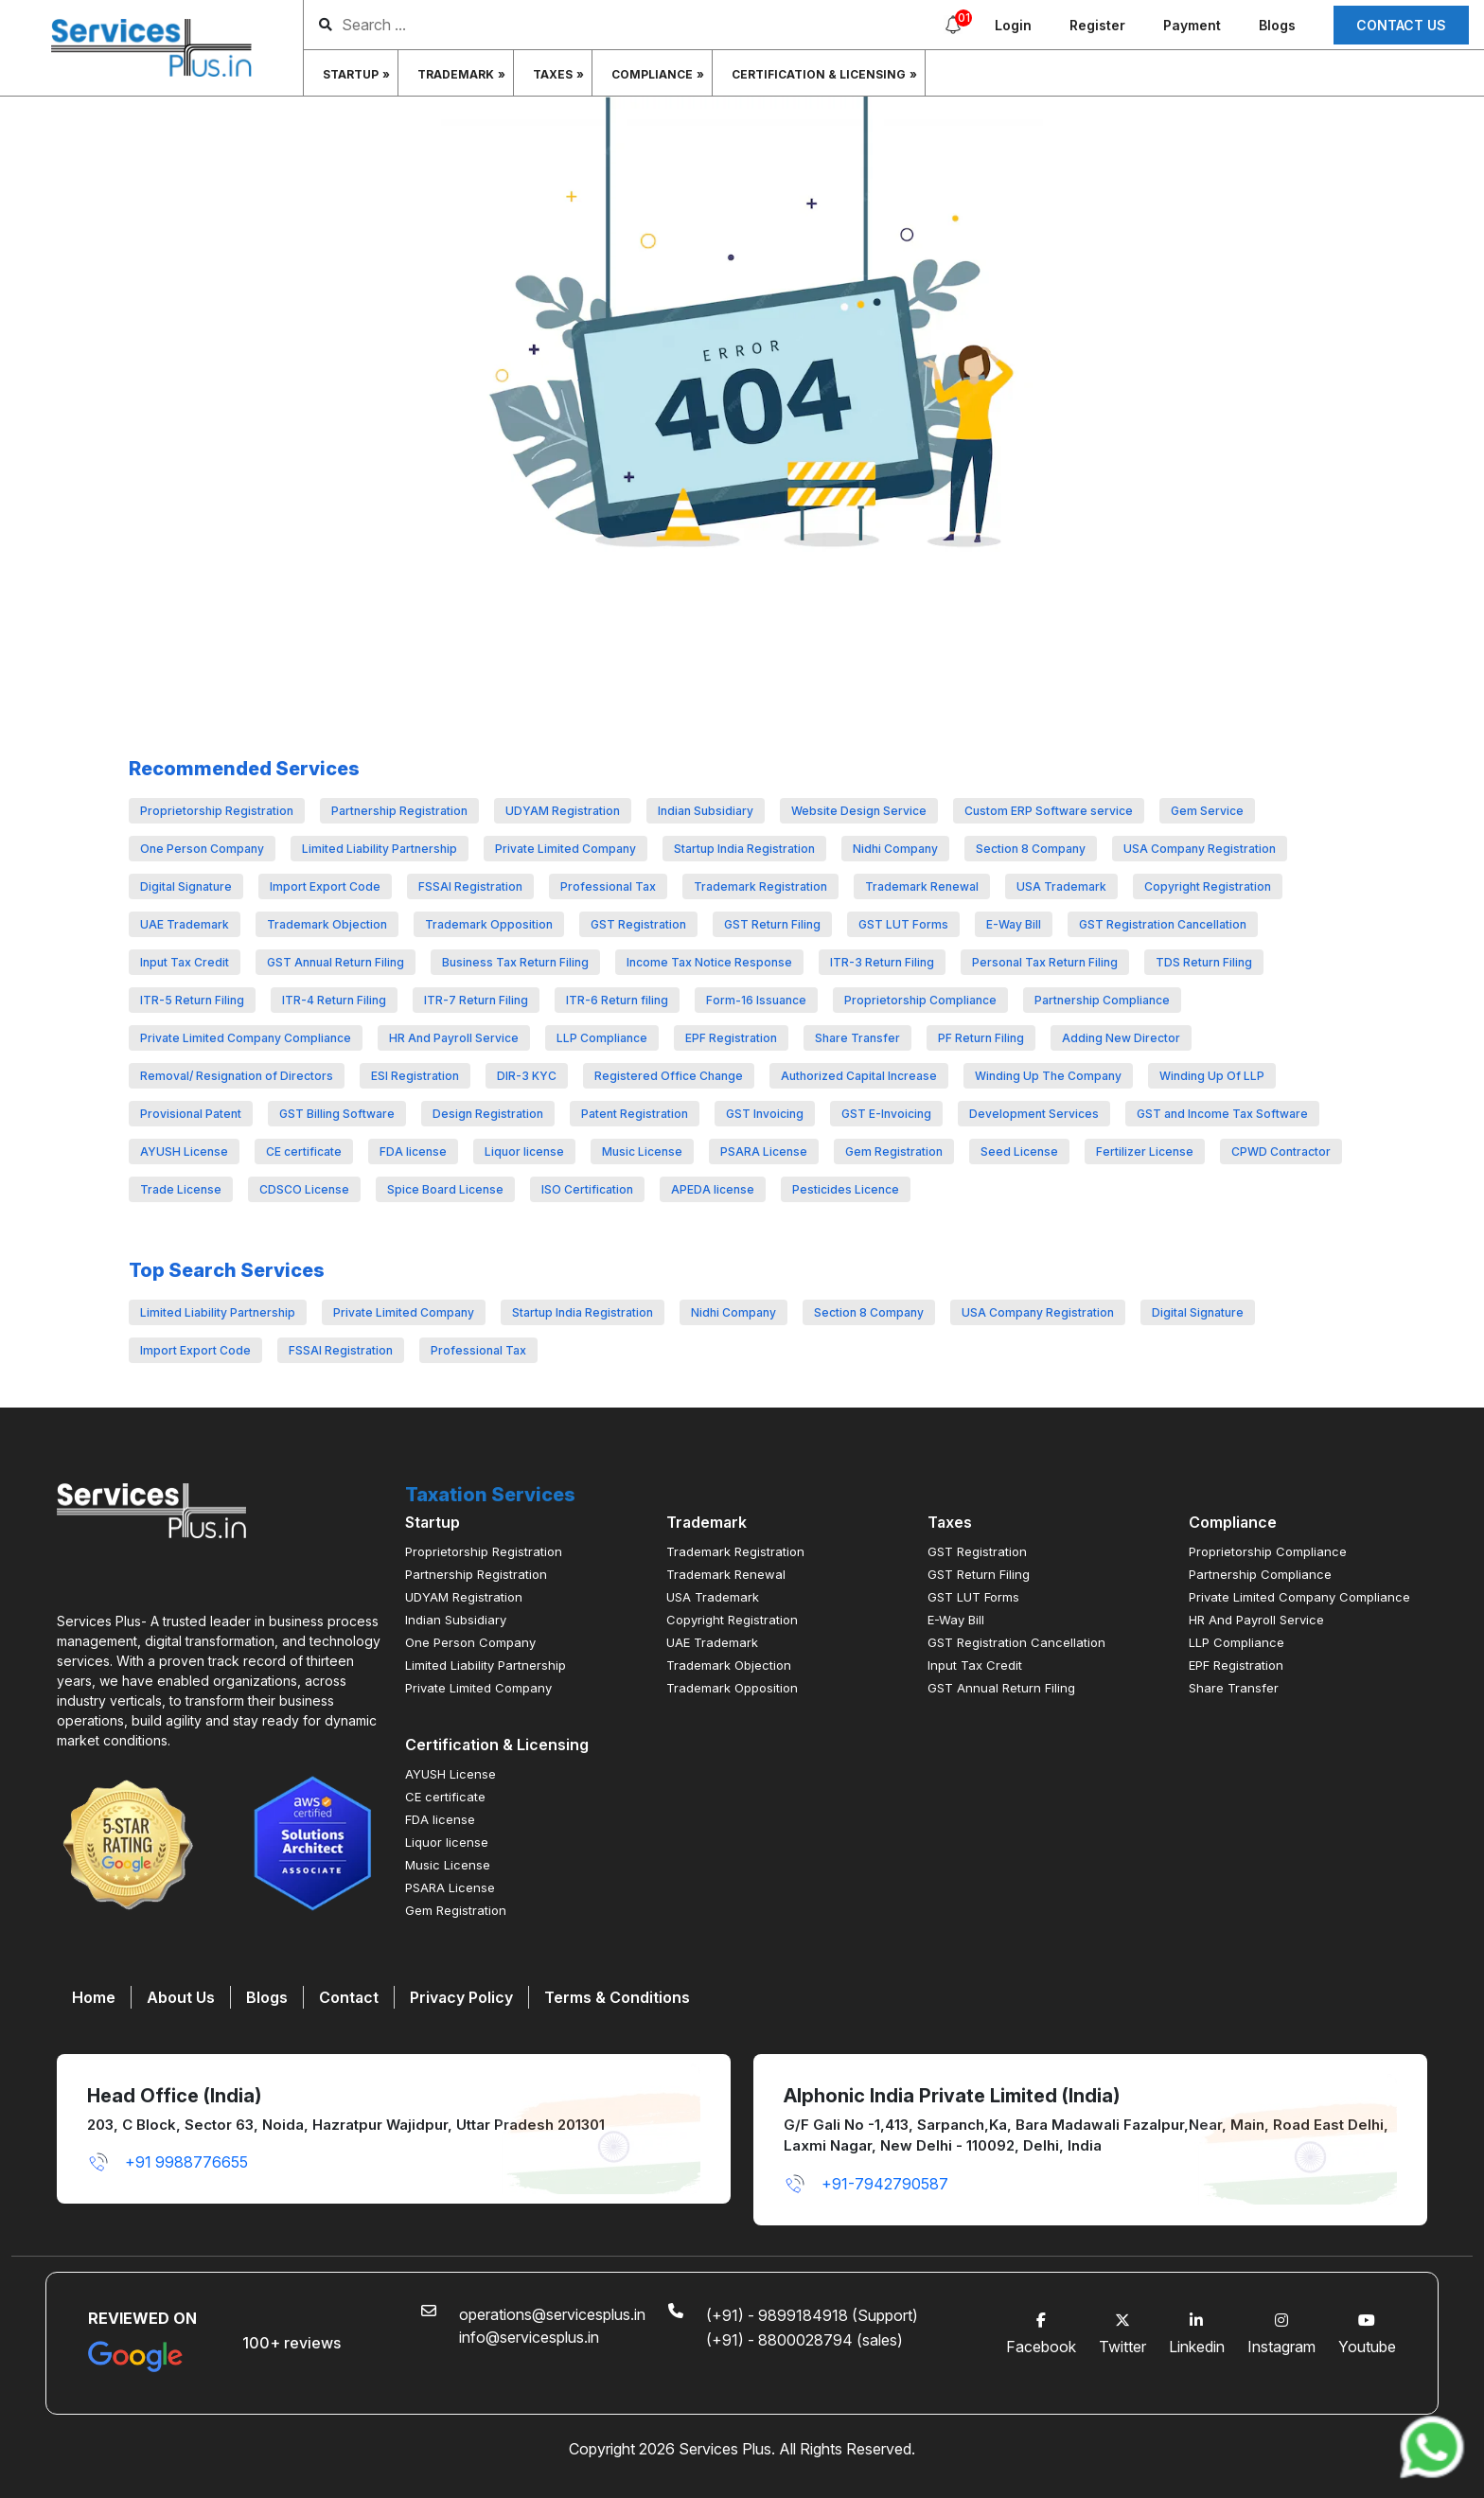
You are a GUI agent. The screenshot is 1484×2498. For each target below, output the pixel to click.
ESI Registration (415, 1076)
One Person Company (202, 849)
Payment (1192, 25)
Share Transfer (857, 1038)
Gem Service (1207, 811)
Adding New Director (1121, 1038)
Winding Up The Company (1048, 1076)
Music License (642, 1151)
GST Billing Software (337, 1114)
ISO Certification (587, 1189)
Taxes (553, 74)
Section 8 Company (1031, 849)
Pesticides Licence (845, 1189)
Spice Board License (445, 1189)
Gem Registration (894, 1151)
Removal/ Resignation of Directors (236, 1076)
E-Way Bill (1013, 924)
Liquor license (524, 1151)
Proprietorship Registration (216, 811)
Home (93, 1997)
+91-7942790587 (866, 2183)
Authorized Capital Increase (859, 1076)
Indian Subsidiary (705, 811)
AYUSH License (184, 1151)
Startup (351, 74)
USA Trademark (1061, 886)
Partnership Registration (399, 811)
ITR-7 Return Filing (476, 1000)
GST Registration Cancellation (1162, 924)
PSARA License (763, 1151)
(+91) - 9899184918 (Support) (812, 2315)
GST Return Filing (772, 924)
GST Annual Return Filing (335, 962)
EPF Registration (731, 1038)
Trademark (455, 74)
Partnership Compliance (1102, 1000)
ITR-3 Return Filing (882, 962)
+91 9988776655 (167, 2162)
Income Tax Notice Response (709, 962)
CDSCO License (304, 1189)
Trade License (180, 1189)
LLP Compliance (601, 1038)
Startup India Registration (744, 849)
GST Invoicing (765, 1114)
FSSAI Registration (470, 886)
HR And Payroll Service (454, 1038)
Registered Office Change (668, 1076)
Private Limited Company (565, 849)
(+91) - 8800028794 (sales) (804, 2339)
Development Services (1034, 1114)
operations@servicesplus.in (552, 2314)
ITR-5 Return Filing (192, 1000)
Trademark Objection (327, 924)
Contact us (1401, 25)
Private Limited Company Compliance (245, 1038)
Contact (349, 1997)
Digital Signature (186, 886)
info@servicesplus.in (529, 2337)
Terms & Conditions (617, 1997)
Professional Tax (608, 886)
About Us (181, 1997)
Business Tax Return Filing (515, 962)
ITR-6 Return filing (617, 1000)
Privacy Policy (461, 1997)
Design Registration (488, 1114)
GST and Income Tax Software (1222, 1114)
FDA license (413, 1151)
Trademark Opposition (489, 924)
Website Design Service (859, 811)
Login (1013, 25)
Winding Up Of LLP (1211, 1076)
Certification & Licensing (819, 74)
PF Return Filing (981, 1038)
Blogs (1277, 25)
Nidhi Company (895, 849)
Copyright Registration (1207, 886)
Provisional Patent (190, 1114)
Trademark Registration (760, 886)
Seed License (1019, 1151)
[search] (500, 24)
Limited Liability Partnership (379, 849)
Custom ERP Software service (1048, 811)
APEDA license (712, 1189)
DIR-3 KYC (526, 1076)
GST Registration (638, 924)
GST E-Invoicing (886, 1114)
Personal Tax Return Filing (1045, 962)
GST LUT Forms (903, 924)
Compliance (652, 74)
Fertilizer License (1144, 1151)
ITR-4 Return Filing (334, 1000)
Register (1097, 25)
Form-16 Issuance (756, 1000)
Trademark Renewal (922, 886)
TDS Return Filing (1204, 962)
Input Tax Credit (184, 962)
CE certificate (304, 1151)
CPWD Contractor (1281, 1151)
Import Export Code (325, 886)
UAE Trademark (184, 924)
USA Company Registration (1199, 849)
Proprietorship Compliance (920, 1000)
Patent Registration (634, 1114)
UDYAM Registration (562, 811)
